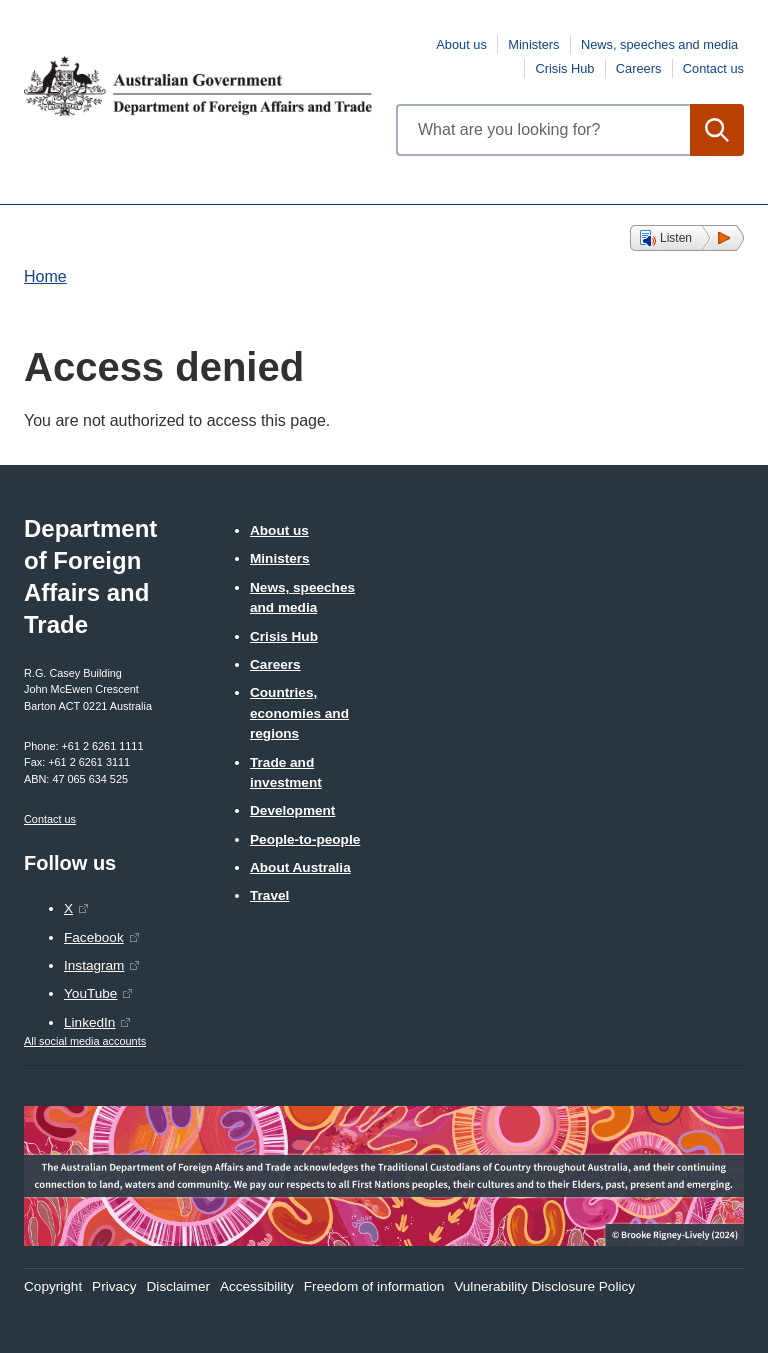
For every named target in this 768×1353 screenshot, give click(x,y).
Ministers (533, 44)
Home (45, 276)
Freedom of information (374, 1286)
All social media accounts (85, 1041)
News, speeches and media (659, 44)
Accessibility (257, 1286)
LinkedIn (89, 1022)
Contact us (713, 68)
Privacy (114, 1286)
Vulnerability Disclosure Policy (544, 1286)
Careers (639, 68)
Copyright (53, 1286)
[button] (687, 238)
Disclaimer (178, 1286)
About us (461, 44)
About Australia (300, 867)
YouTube (90, 993)
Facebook (94, 937)
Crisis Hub (564, 68)
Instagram (94, 965)
